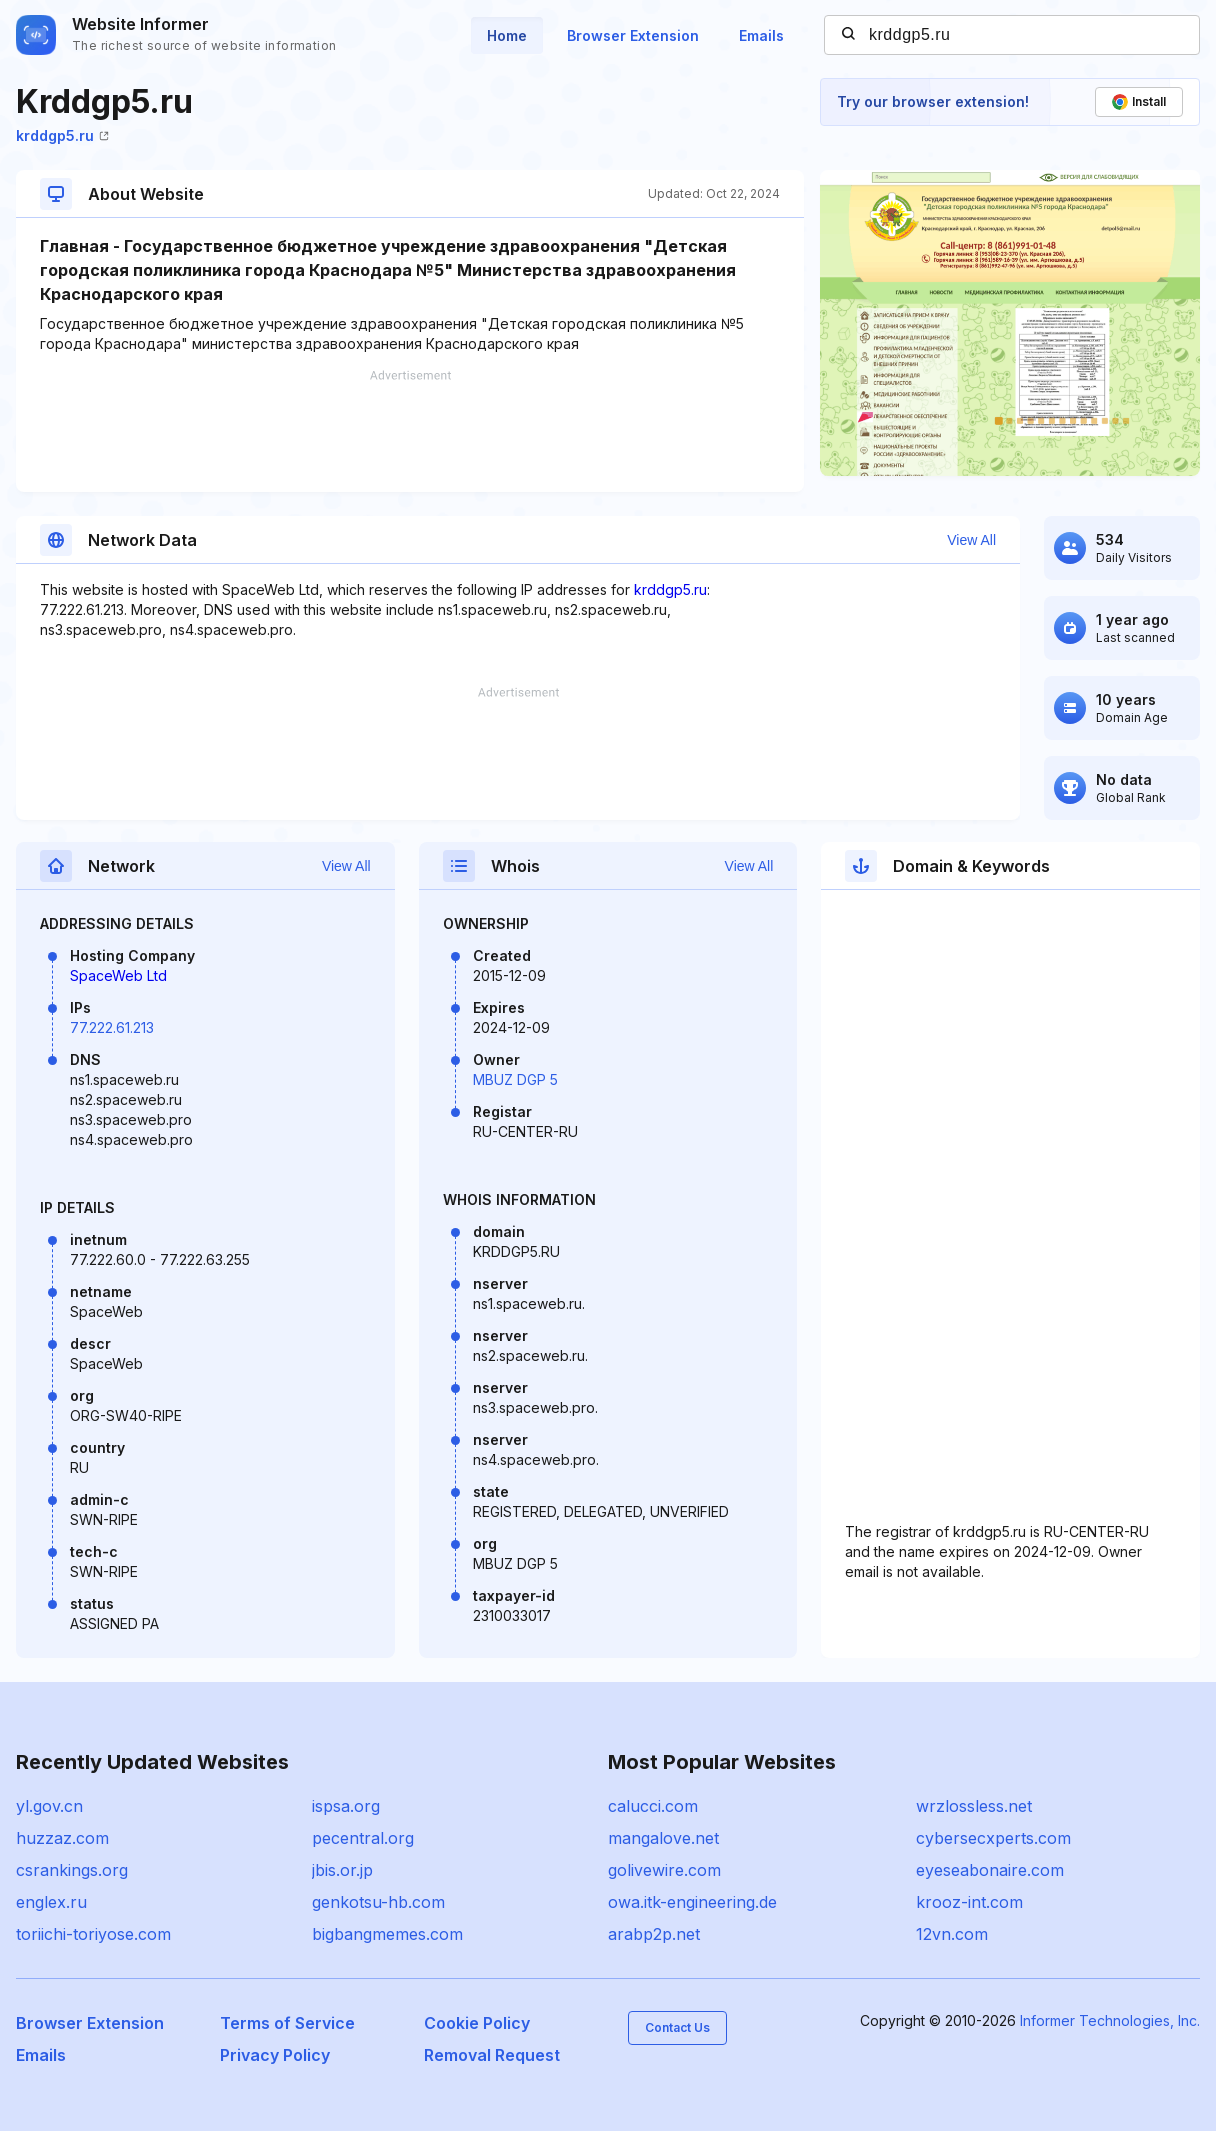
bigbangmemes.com (387, 1934)
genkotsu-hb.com (378, 1902)
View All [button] (971, 540)
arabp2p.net (654, 1934)
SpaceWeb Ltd (118, 975)
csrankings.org (72, 1870)
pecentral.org (363, 1838)
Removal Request (492, 2055)
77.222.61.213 (112, 1027)
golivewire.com (664, 1870)
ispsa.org (346, 1806)
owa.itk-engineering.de (692, 1902)
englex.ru (51, 1902)
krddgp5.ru (62, 135)
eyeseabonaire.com (990, 1870)
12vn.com (952, 1934)
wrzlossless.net (974, 1806)
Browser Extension (633, 35)
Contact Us (677, 2027)
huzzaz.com (62, 1838)
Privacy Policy (275, 2055)
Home (507, 35)
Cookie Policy (477, 2023)
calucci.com (653, 1806)
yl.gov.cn (49, 1806)
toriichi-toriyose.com (93, 1934)
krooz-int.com (969, 1902)
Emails (761, 35)
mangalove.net (663, 1838)
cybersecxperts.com (993, 1838)
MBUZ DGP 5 (515, 1079)
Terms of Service (287, 2023)
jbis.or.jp (342, 1870)
